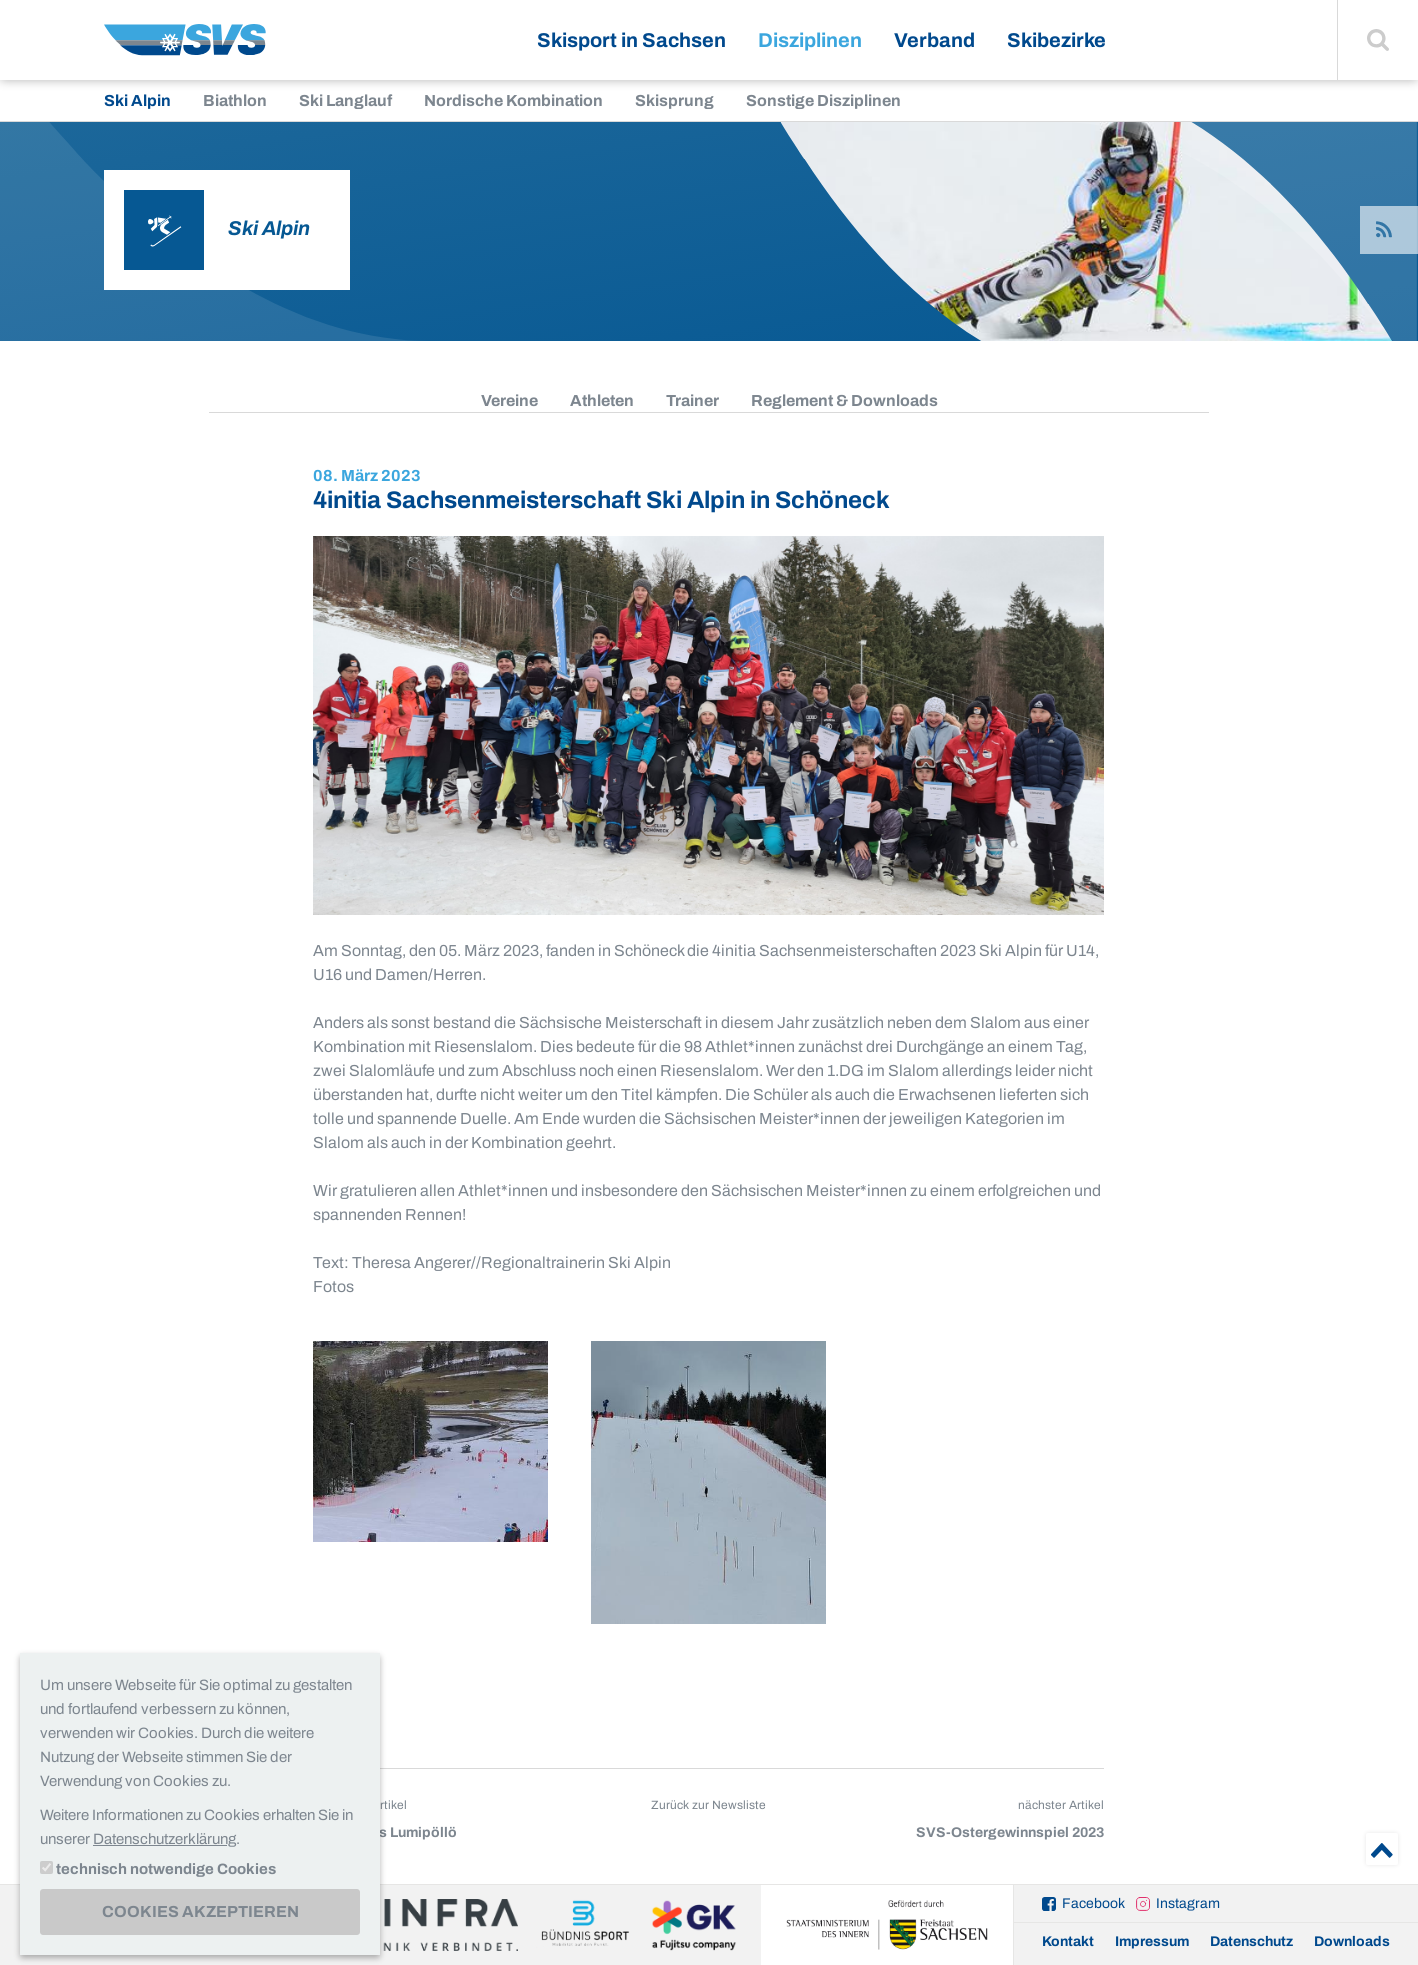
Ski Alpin (137, 100)
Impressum (1152, 1941)
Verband (934, 40)
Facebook (1093, 1903)
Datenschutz (1251, 1941)
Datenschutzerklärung (164, 1839)
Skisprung (674, 100)
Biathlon (235, 100)
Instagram (1188, 1903)
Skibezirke (1056, 40)
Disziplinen (810, 40)
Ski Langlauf (345, 100)
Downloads (1352, 1941)
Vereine (509, 400)
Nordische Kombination (513, 100)
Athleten (602, 400)
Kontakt (1068, 1941)
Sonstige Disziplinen (823, 100)
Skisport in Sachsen (631, 40)
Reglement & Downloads (844, 400)
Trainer (692, 400)
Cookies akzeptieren (200, 1911)
